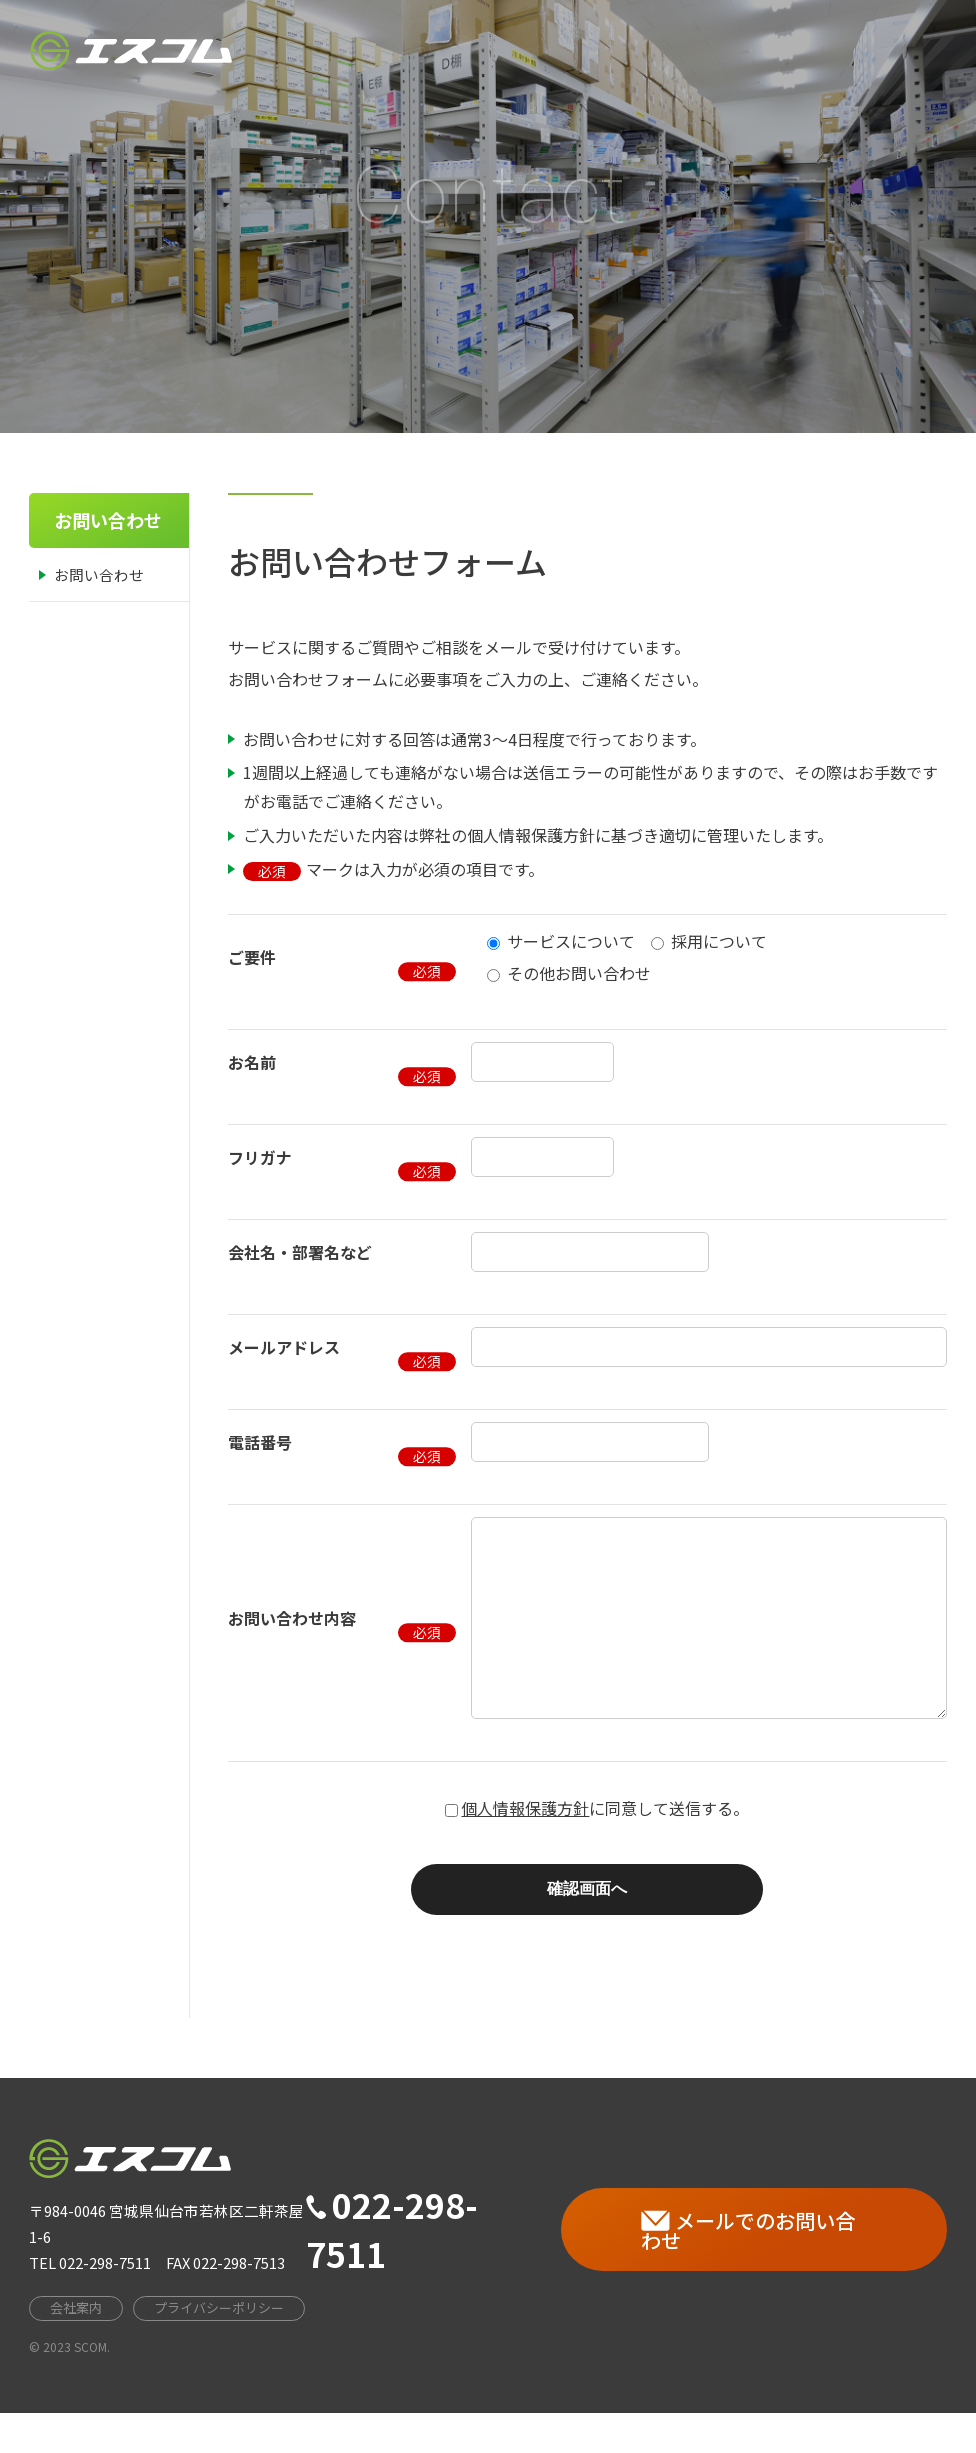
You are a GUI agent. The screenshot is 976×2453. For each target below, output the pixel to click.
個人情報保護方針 (525, 1848)
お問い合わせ (99, 574)
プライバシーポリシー (219, 2347)
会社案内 (550, 39)
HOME (455, 45)
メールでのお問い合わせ (748, 2270)
